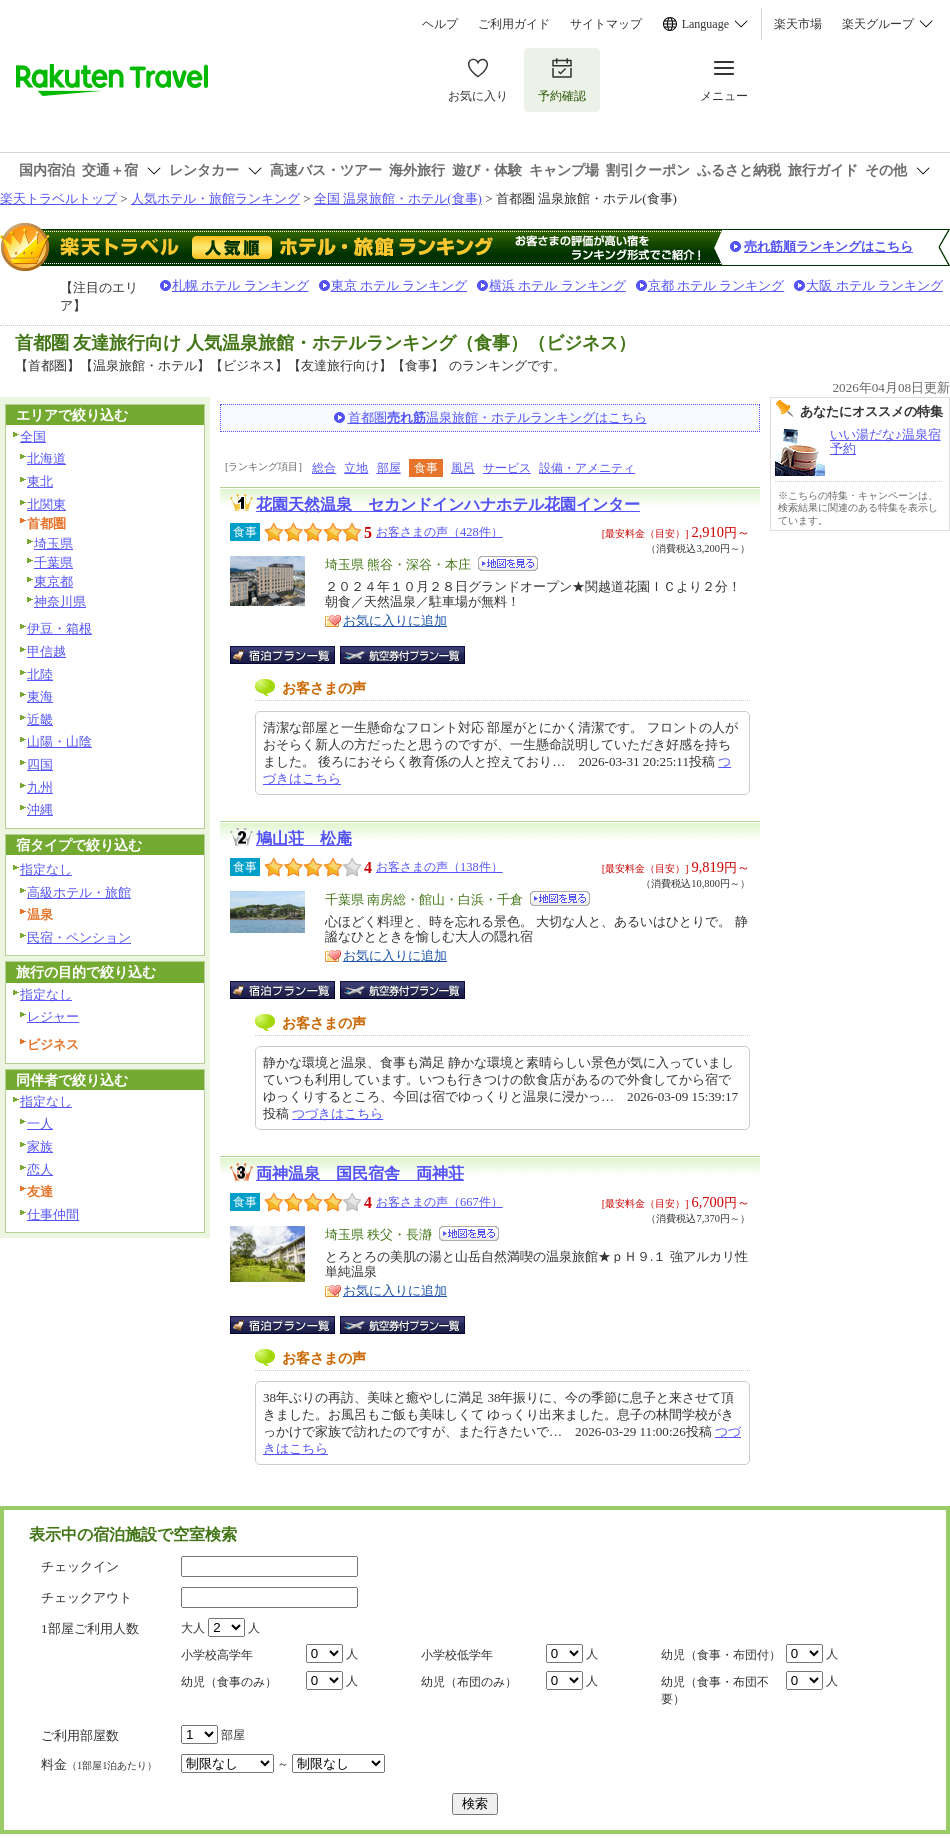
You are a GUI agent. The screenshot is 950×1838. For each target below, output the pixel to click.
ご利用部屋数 (80, 1735)
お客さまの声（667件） (439, 1202)
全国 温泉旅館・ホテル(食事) (398, 198)
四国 (40, 764)
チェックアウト (86, 1597)
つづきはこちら (337, 1113)
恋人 (40, 1169)
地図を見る (508, 563)
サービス (507, 468)
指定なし (46, 869)
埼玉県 (53, 543)
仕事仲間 (53, 1214)
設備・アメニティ (587, 468)
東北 (40, 481)
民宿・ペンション (79, 937)
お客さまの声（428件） (439, 532)
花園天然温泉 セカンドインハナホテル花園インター (448, 504)
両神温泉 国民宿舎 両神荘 (360, 1173)
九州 (40, 787)
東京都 (53, 581)
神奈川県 (60, 601)
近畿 (40, 719)
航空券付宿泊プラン (402, 655)
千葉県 (53, 562)
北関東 (46, 504)
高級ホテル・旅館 (79, 892)
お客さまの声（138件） (439, 867)
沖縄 (40, 809)
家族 (40, 1146)
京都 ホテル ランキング (716, 285)
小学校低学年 (457, 1655)
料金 (99, 1764)
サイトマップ (606, 24)
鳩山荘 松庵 (304, 838)
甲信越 (46, 651)
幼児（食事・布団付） (721, 1655)
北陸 (40, 674)
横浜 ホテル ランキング (557, 285)
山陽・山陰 (59, 741)
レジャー (53, 1016)
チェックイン (80, 1566)
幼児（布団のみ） (469, 1682)
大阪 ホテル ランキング (874, 285)
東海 (40, 696)
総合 (324, 468)
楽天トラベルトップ (58, 198)
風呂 (463, 468)
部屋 (389, 468)
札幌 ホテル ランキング (240, 285)
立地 (356, 468)
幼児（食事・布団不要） (715, 1690)
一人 (40, 1123)
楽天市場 (798, 24)
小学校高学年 (217, 1655)
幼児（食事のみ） (229, 1682)
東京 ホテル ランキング (399, 285)
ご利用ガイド (514, 24)
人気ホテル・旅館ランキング (215, 198)
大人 (193, 1628)
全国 (33, 436)
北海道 (46, 458)
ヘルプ (440, 24)
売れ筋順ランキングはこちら (828, 246)
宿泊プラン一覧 (292, 655)
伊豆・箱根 (59, 628)
